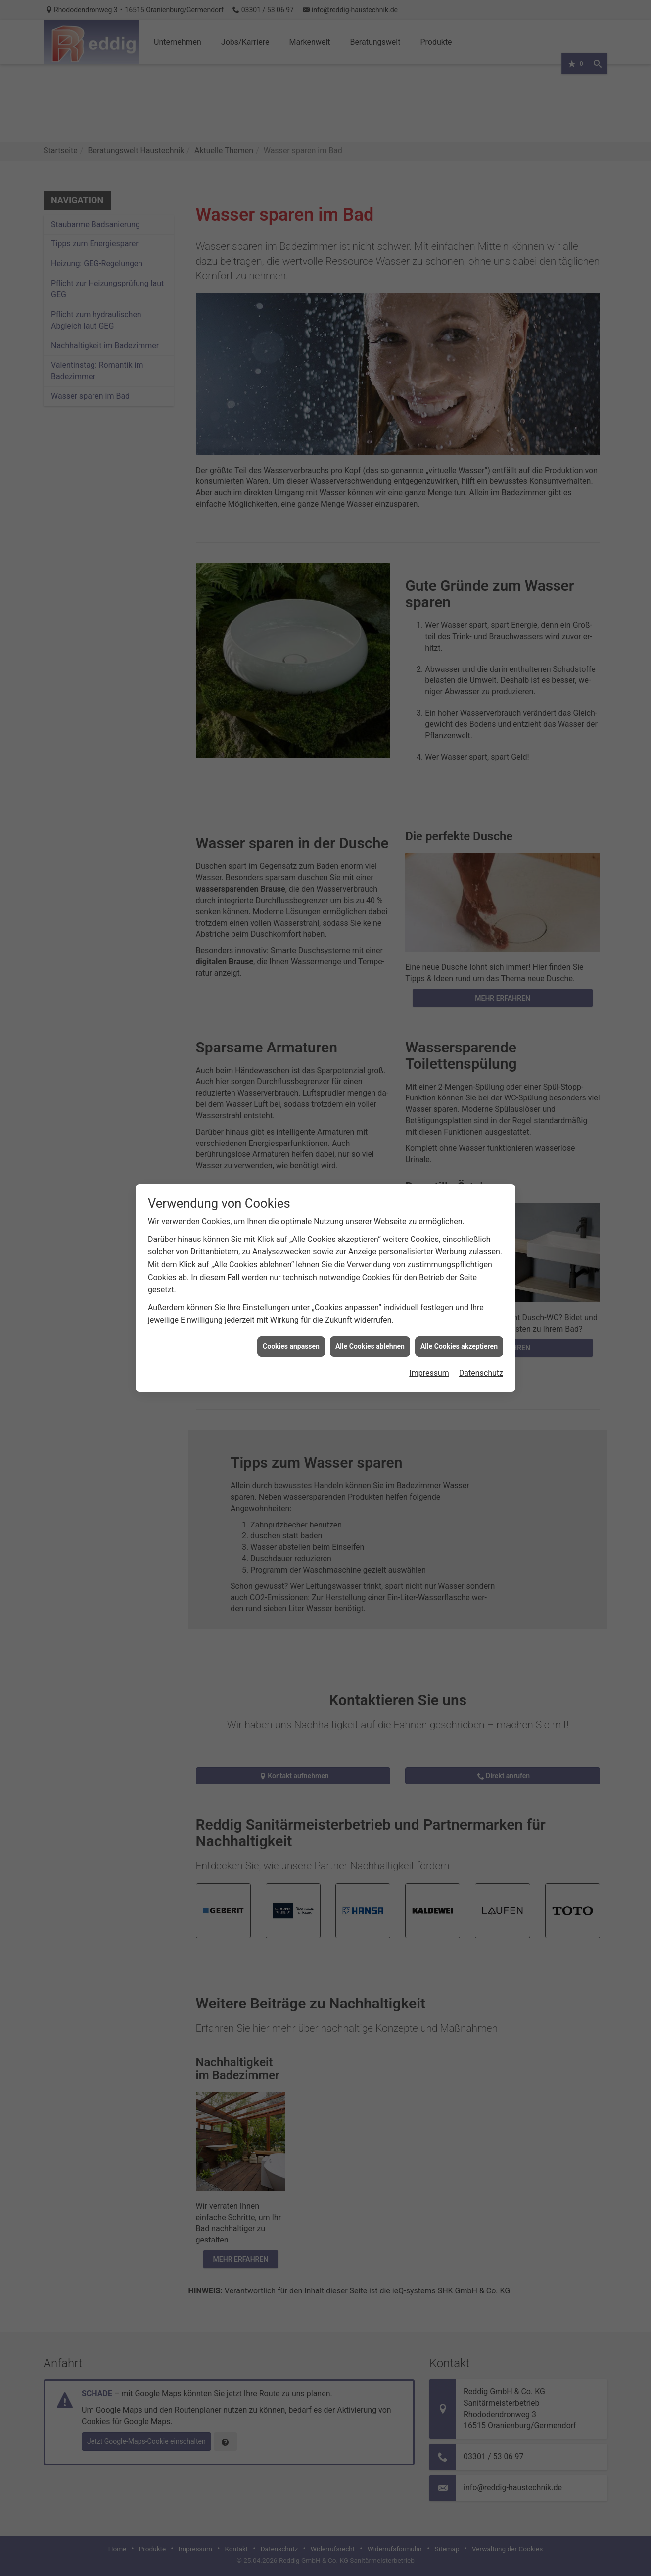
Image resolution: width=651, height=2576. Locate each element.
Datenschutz (481, 1373)
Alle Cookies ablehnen (370, 1346)
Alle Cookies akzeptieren (459, 1346)
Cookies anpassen (291, 1346)
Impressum (429, 1373)
